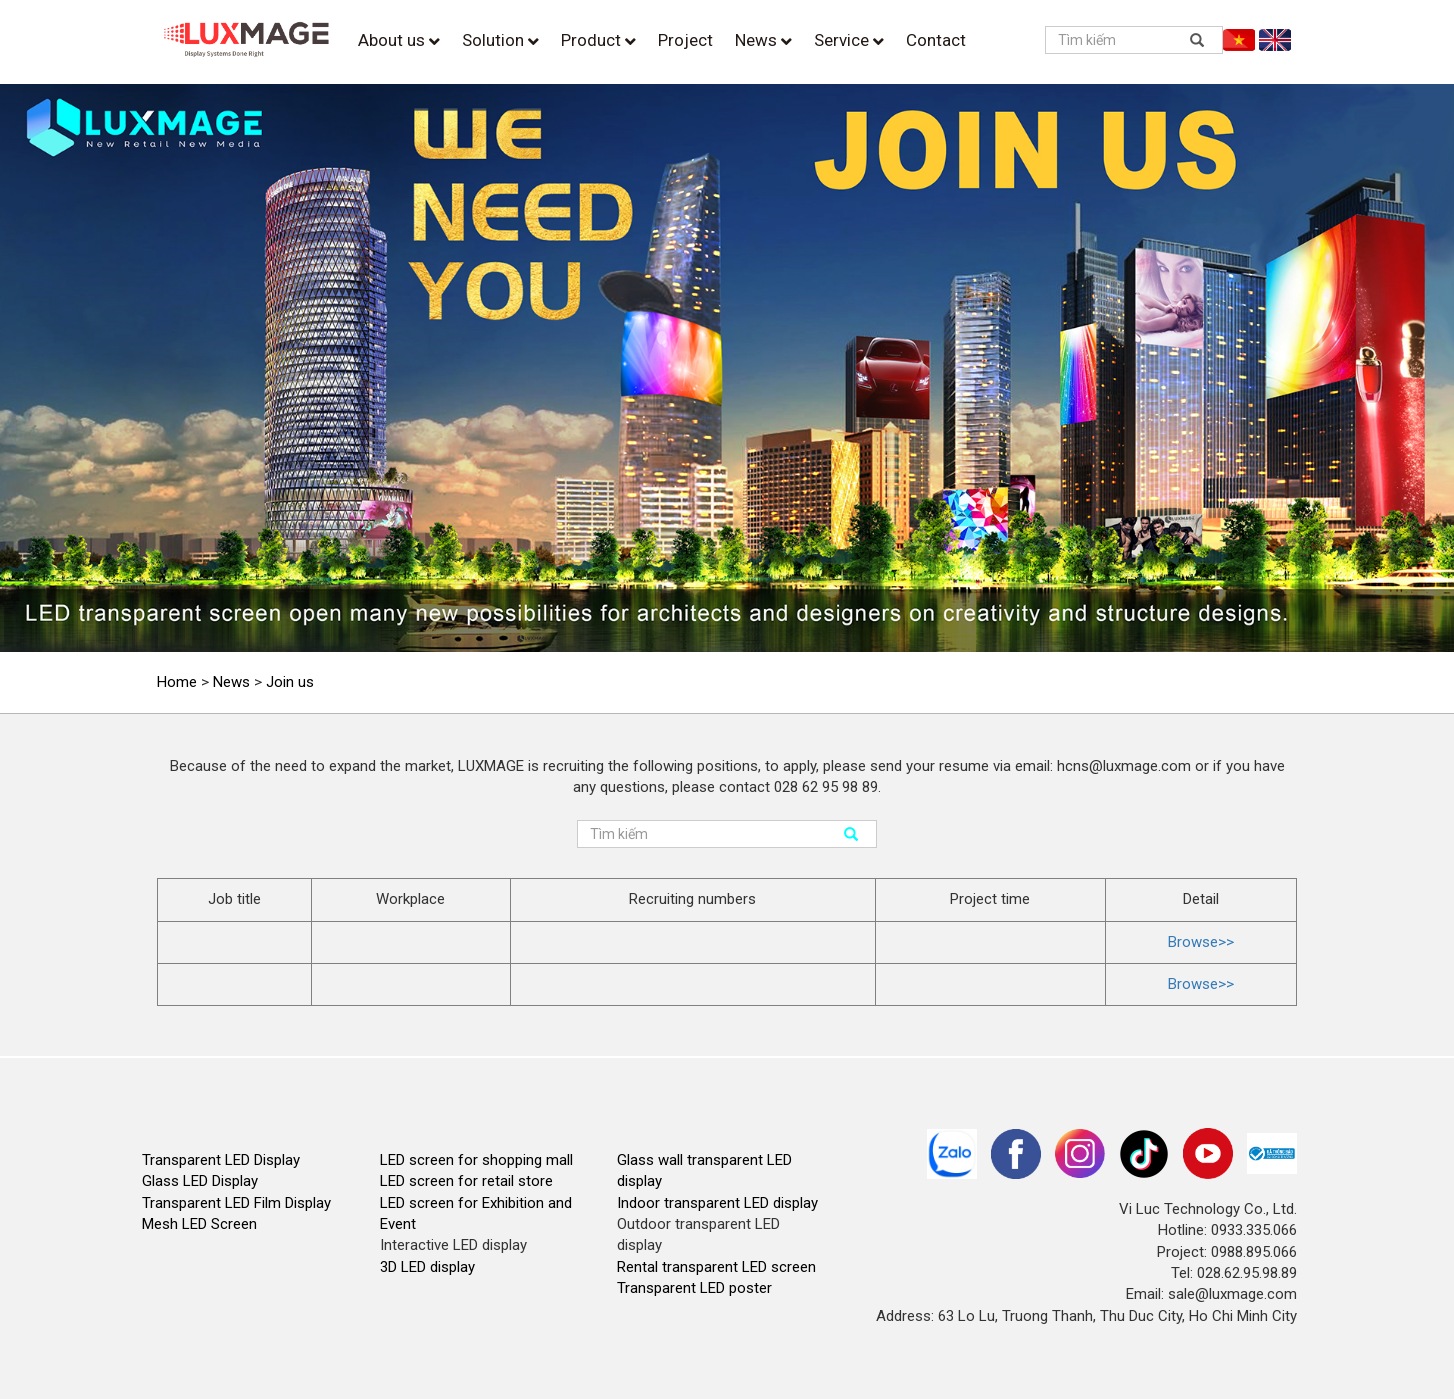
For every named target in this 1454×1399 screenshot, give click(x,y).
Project (685, 40)
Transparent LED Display (221, 1160)
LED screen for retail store (466, 1181)
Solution (500, 40)
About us (399, 40)
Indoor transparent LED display (717, 1203)
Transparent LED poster (694, 1288)
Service (849, 40)
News (763, 40)
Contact (936, 40)
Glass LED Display (200, 1181)
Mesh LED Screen (199, 1224)
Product (598, 40)
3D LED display (427, 1267)
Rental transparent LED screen (716, 1267)
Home (177, 682)
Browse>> (1201, 942)
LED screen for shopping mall (476, 1160)
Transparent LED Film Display (236, 1203)
